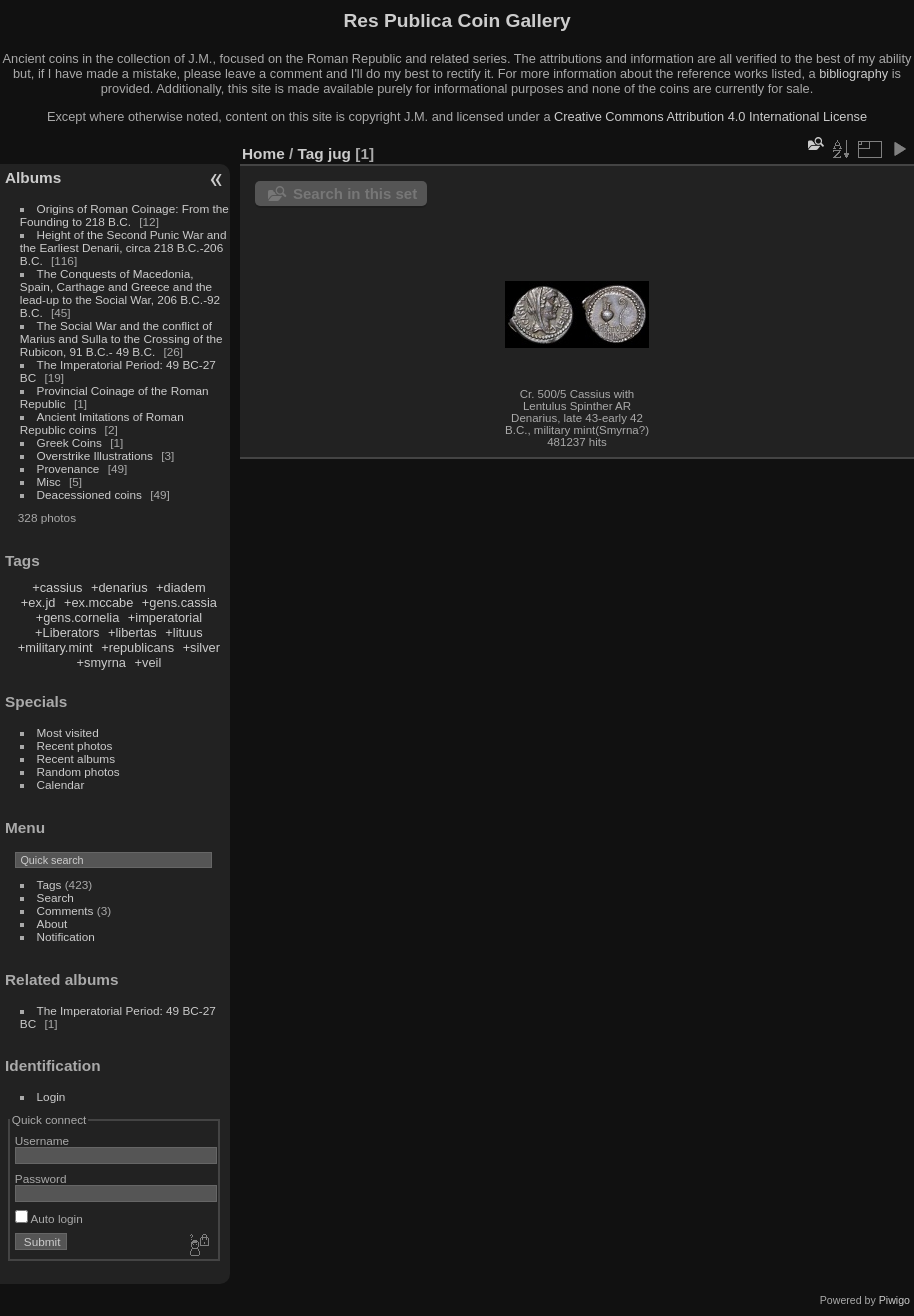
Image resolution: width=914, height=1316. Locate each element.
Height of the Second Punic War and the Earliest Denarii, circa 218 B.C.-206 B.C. (123, 247)
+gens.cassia (179, 602)
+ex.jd (38, 602)
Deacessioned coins (89, 494)
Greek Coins (69, 442)
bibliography (853, 73)
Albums (33, 177)
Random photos (78, 771)
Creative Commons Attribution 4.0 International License (710, 116)
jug (339, 153)
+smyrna (101, 662)
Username (42, 1140)
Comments (65, 910)
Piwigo (894, 1300)
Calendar (61, 784)
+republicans (137, 647)
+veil (148, 662)
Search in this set (355, 193)
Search (55, 897)
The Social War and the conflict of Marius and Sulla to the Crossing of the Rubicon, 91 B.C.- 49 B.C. (121, 338)
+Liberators (67, 632)
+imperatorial (165, 617)
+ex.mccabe (98, 602)
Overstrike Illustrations (95, 455)
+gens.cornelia (78, 617)
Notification (66, 936)
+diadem (180, 587)
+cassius (57, 587)
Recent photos (75, 745)
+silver (201, 647)
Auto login (49, 1218)
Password (41, 1178)
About (52, 923)
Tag (311, 153)
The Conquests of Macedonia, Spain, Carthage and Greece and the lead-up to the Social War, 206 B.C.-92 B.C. (120, 293)
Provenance (68, 468)
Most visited (68, 732)
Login (51, 1096)
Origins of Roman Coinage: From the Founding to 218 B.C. (124, 215)
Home (263, 153)
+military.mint (55, 647)
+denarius (119, 587)
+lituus (183, 632)
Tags (49, 884)
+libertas (132, 632)
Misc (49, 481)
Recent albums (76, 758)
